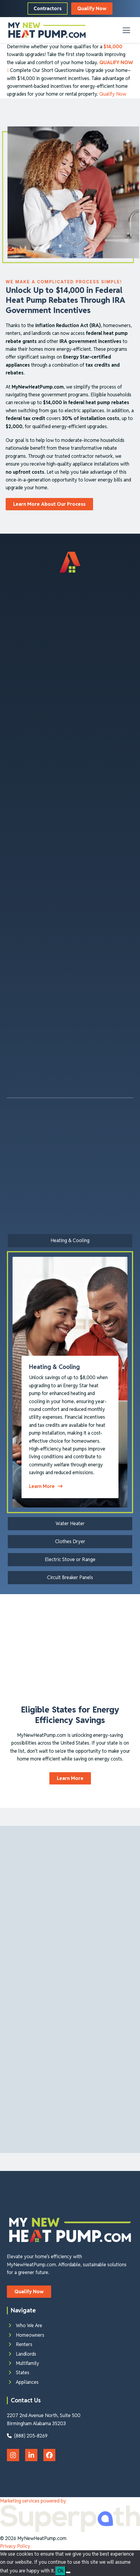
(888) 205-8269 (27, 2436)
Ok (60, 2570)
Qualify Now (91, 8)
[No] (68, 2572)
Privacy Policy (15, 2546)
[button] (126, 30)
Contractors (48, 8)
